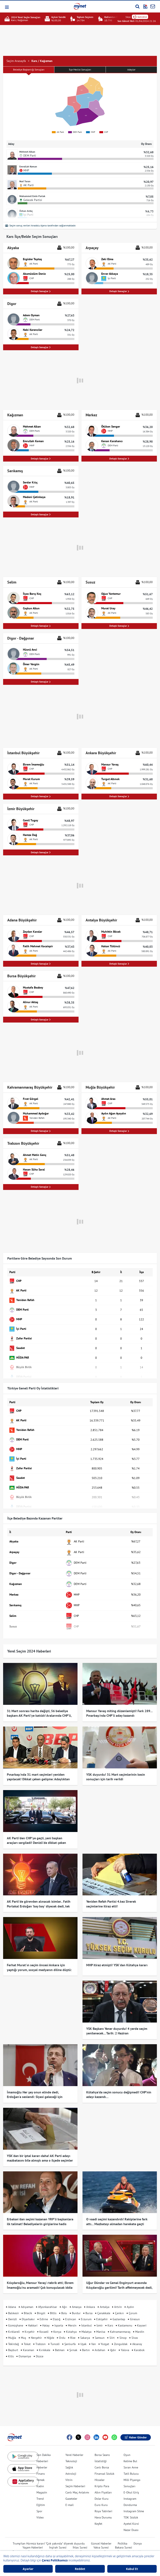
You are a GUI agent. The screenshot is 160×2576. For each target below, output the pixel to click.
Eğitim (40, 2505)
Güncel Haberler (101, 2543)
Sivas (134, 2338)
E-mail (69, 2505)
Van (93, 2344)
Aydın (130, 2307)
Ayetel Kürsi (131, 2524)
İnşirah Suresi (57, 2547)
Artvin (118, 2307)
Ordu (62, 2338)
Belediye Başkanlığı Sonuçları (28, 69)
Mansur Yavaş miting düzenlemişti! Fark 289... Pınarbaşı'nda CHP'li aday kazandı (119, 1713)
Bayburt (13, 2350)
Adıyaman (27, 2307)
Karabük (139, 2350)
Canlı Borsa (102, 2467)
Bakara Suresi (123, 2547)
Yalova (125, 2350)
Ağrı (64, 2307)
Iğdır (113, 2350)
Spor (39, 2511)
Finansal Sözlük (104, 2474)
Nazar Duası (131, 2530)
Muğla (12, 2338)
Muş (23, 2338)
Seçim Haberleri (75, 2486)
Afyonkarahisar (47, 2307)
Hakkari (33, 2325)
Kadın (40, 2486)
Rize (72, 2338)
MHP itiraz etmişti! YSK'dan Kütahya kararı (117, 1965)
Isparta (58, 2325)
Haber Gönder (136, 2437)
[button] (6, 7)
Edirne (44, 2319)
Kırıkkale (44, 2350)
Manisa (100, 2332)
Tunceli (55, 2344)
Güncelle (140, 17)
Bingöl (41, 2313)
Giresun (135, 2319)
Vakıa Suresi (101, 2547)
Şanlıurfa (70, 2344)
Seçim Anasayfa (17, 61)
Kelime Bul (130, 2461)
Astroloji (70, 2474)
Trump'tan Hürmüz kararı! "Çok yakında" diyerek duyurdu (49, 2543)
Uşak (83, 2344)
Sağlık (69, 2467)
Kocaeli (44, 2332)
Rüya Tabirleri (103, 2511)
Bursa (88, 2313)
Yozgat (105, 2344)
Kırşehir (30, 2332)
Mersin (72, 2325)
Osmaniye (25, 2356)
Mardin (139, 2332)
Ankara (90, 2307)
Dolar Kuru (102, 2499)
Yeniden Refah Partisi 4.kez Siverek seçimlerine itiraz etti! (111, 1903)
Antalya (104, 2307)
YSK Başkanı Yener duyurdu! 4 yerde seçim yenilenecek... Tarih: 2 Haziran (116, 2030)
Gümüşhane (15, 2325)
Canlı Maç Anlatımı (77, 2492)
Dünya (138, 2543)
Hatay (46, 2325)
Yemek (40, 2480)
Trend (40, 2499)
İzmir (99, 2325)
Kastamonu (125, 2325)
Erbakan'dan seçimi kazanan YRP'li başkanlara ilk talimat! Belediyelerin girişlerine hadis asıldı (40, 2224)
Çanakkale (103, 2313)
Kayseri (141, 2325)
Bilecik (28, 2313)
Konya (57, 2332)
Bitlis (53, 2313)
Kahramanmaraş (120, 2332)
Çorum (133, 2313)
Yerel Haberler (74, 2455)
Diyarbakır (28, 2319)
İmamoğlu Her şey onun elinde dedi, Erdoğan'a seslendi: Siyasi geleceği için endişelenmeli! (34, 2097)
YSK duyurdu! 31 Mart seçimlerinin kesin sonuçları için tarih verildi (115, 1776)
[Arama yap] (137, 6)
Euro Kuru (101, 2505)
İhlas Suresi (80, 2547)
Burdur (76, 2313)
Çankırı (119, 2313)
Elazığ (56, 2319)
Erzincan (70, 2319)
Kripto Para (102, 2486)
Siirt (112, 2338)
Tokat (27, 2344)
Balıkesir (13, 2313)
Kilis (11, 2356)
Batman (60, 2350)
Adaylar (131, 69)
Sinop (123, 2338)
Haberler (41, 2467)
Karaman (28, 2350)
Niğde (50, 2338)
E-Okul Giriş (131, 2492)
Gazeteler (71, 2499)
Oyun (127, 2455)
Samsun (100, 2338)
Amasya (76, 2307)
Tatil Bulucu (131, 2474)
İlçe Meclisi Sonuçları (80, 69)
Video (40, 2517)
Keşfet (98, 2524)
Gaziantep (118, 2319)
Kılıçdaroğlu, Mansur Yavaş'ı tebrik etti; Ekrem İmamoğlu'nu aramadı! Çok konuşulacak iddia (40, 2285)
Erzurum (86, 2319)
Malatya (86, 2332)
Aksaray (137, 2344)
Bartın (86, 2350)
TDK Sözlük (131, 2517)
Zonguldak (121, 2344)
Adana (12, 2307)
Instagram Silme (134, 2511)
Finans (40, 2474)
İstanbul (86, 2325)
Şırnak (73, 2350)
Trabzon (40, 2344)
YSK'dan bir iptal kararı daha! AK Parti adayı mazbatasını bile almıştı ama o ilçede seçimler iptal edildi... (40, 2160)
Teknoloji (71, 2461)
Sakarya (85, 2338)
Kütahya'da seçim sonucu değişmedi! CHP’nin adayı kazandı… (118, 2094)
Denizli (12, 2319)
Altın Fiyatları (103, 2492)
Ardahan (100, 2350)
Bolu (64, 2313)
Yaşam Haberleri (32, 2547)
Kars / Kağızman (41, 61)
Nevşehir (36, 2338)
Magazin (41, 2492)
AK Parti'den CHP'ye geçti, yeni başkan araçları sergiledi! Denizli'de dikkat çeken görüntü (36, 1843)
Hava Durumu (103, 2517)
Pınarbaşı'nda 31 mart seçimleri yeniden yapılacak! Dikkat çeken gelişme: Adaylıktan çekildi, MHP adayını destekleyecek (38, 1779)
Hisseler (100, 2480)
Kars (110, 2325)
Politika (122, 2543)
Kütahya (71, 2332)
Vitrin (68, 2480)
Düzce (39, 2356)
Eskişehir (102, 2319)
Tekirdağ (13, 2344)
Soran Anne (131, 2467)
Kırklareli (14, 2332)
